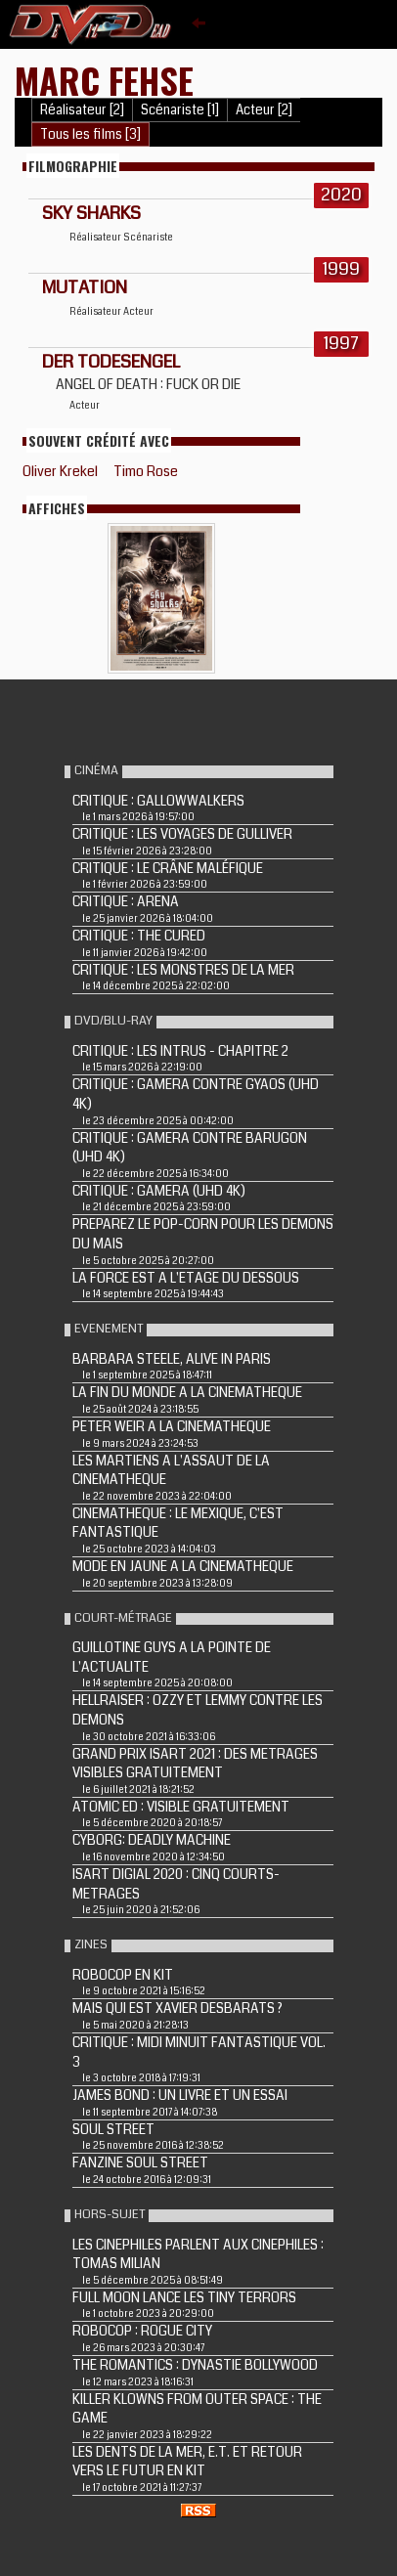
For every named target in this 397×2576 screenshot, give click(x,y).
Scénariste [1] (180, 110)
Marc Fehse (104, 80)
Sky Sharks (91, 213)
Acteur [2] (264, 110)
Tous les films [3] (90, 134)
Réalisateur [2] (82, 110)
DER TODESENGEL (111, 361)
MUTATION (84, 287)
